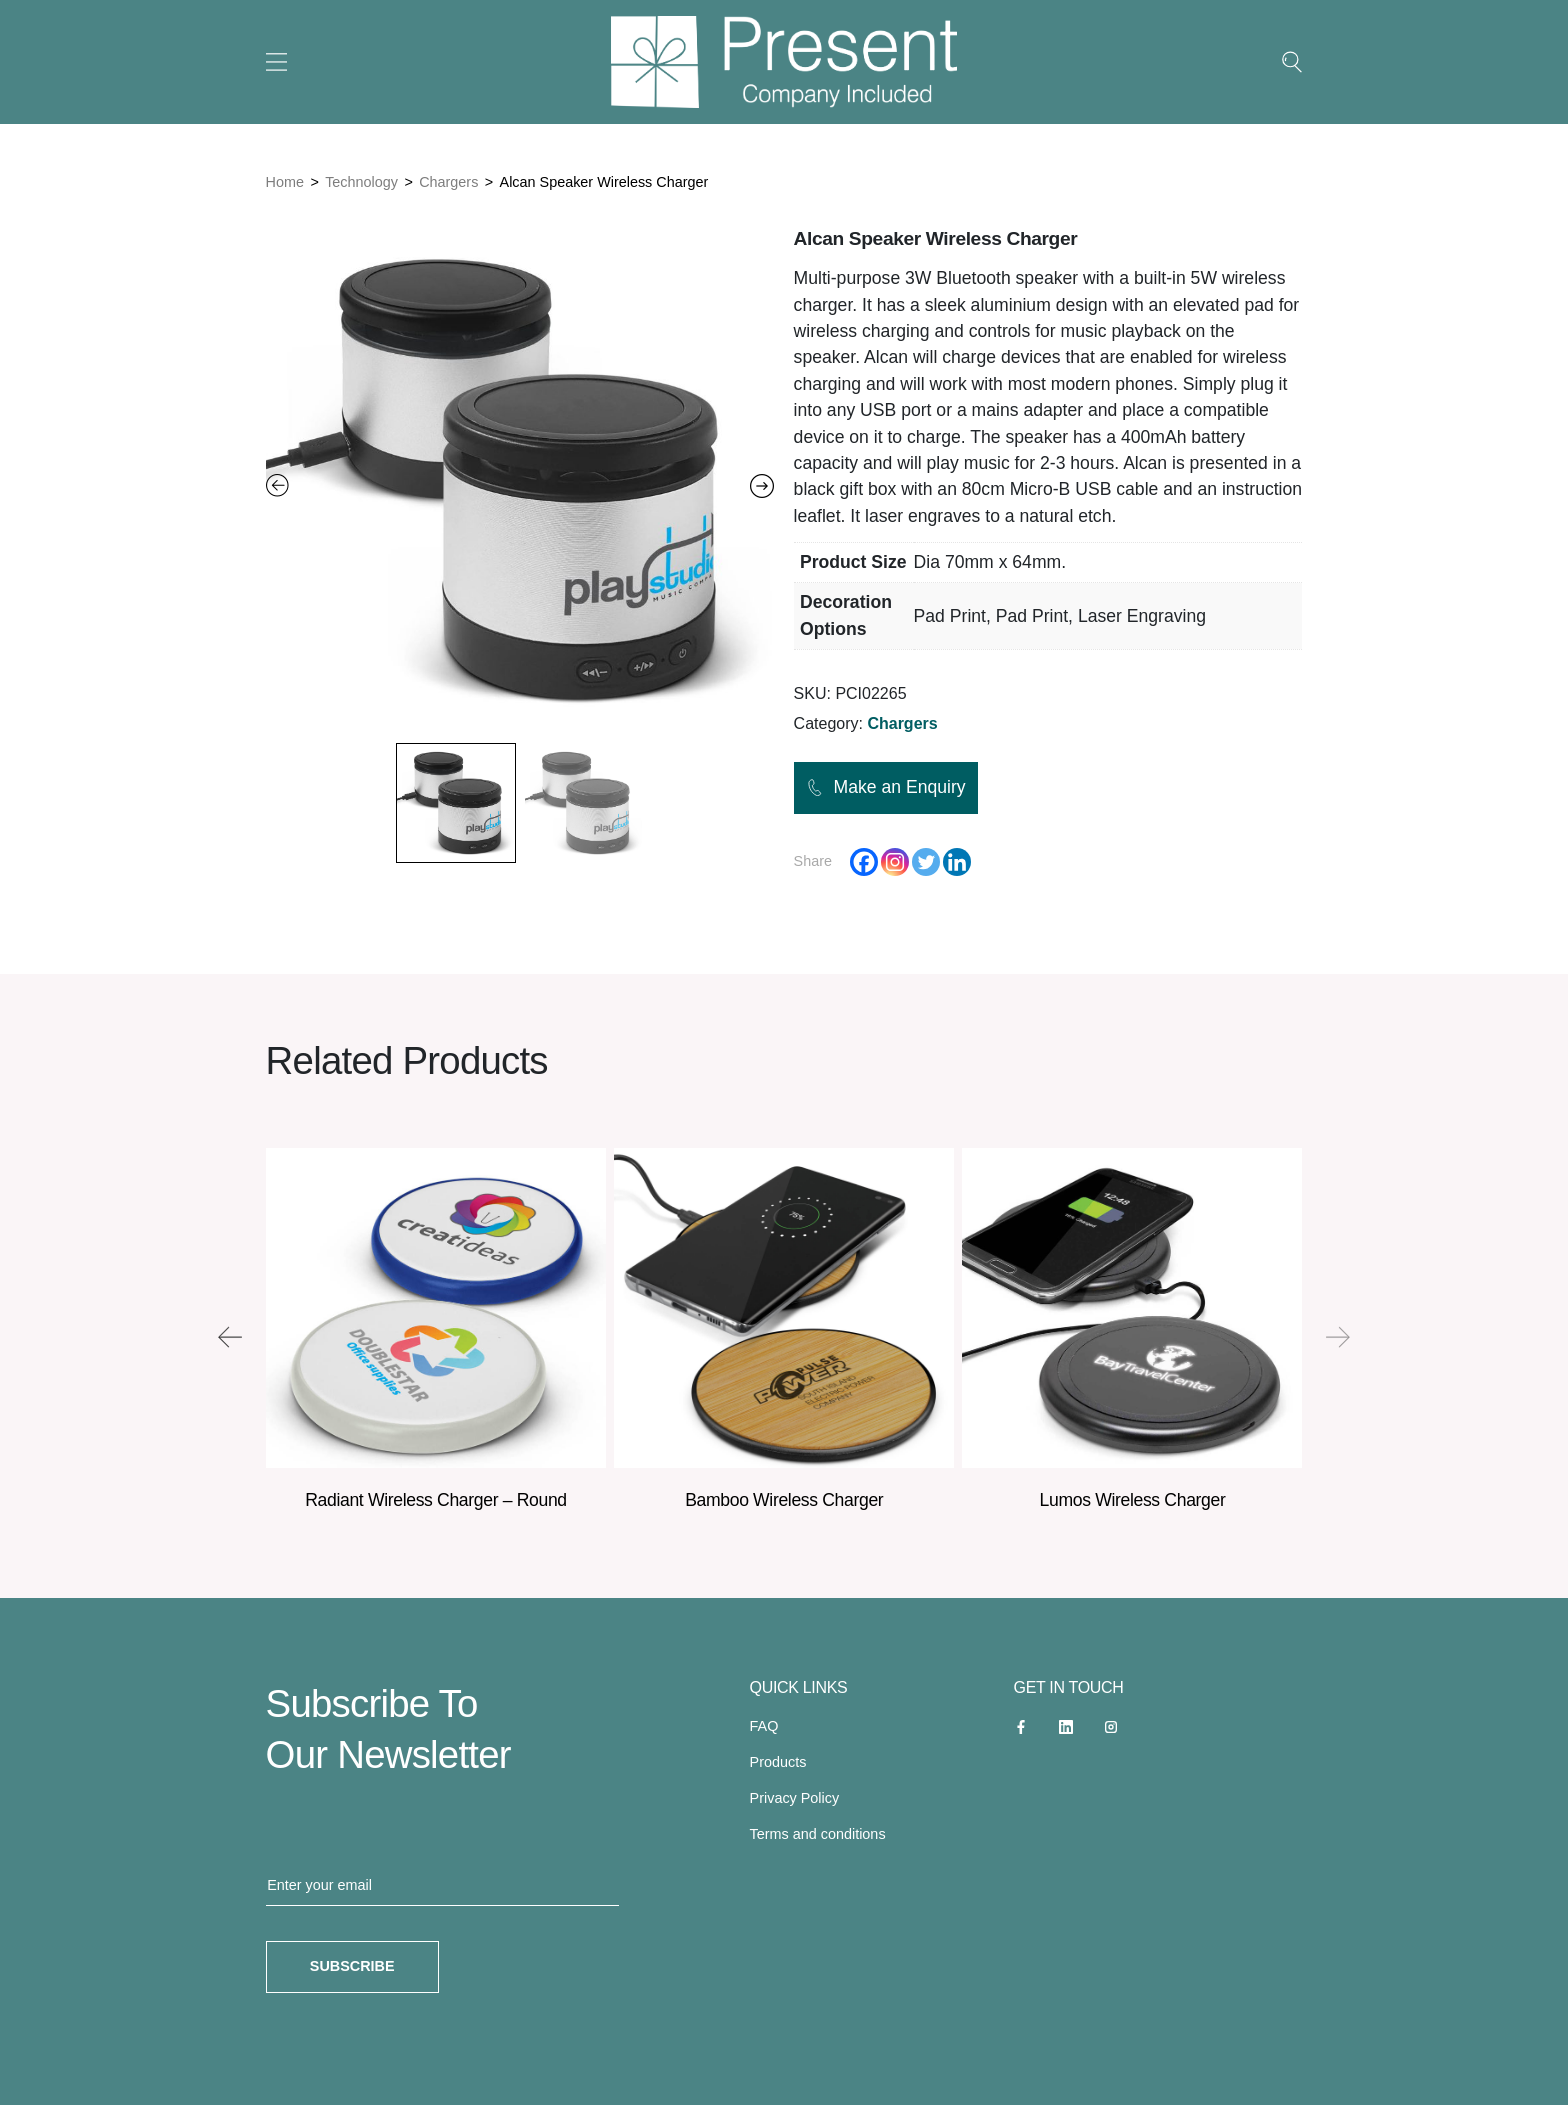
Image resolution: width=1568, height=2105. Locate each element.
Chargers (448, 182)
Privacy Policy (795, 1798)
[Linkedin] (957, 862)
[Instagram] (895, 862)
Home (285, 182)
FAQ (764, 1726)
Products (778, 1762)
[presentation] (230, 1337)
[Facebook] (864, 862)
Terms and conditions (818, 1834)
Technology (361, 182)
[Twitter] (926, 862)
